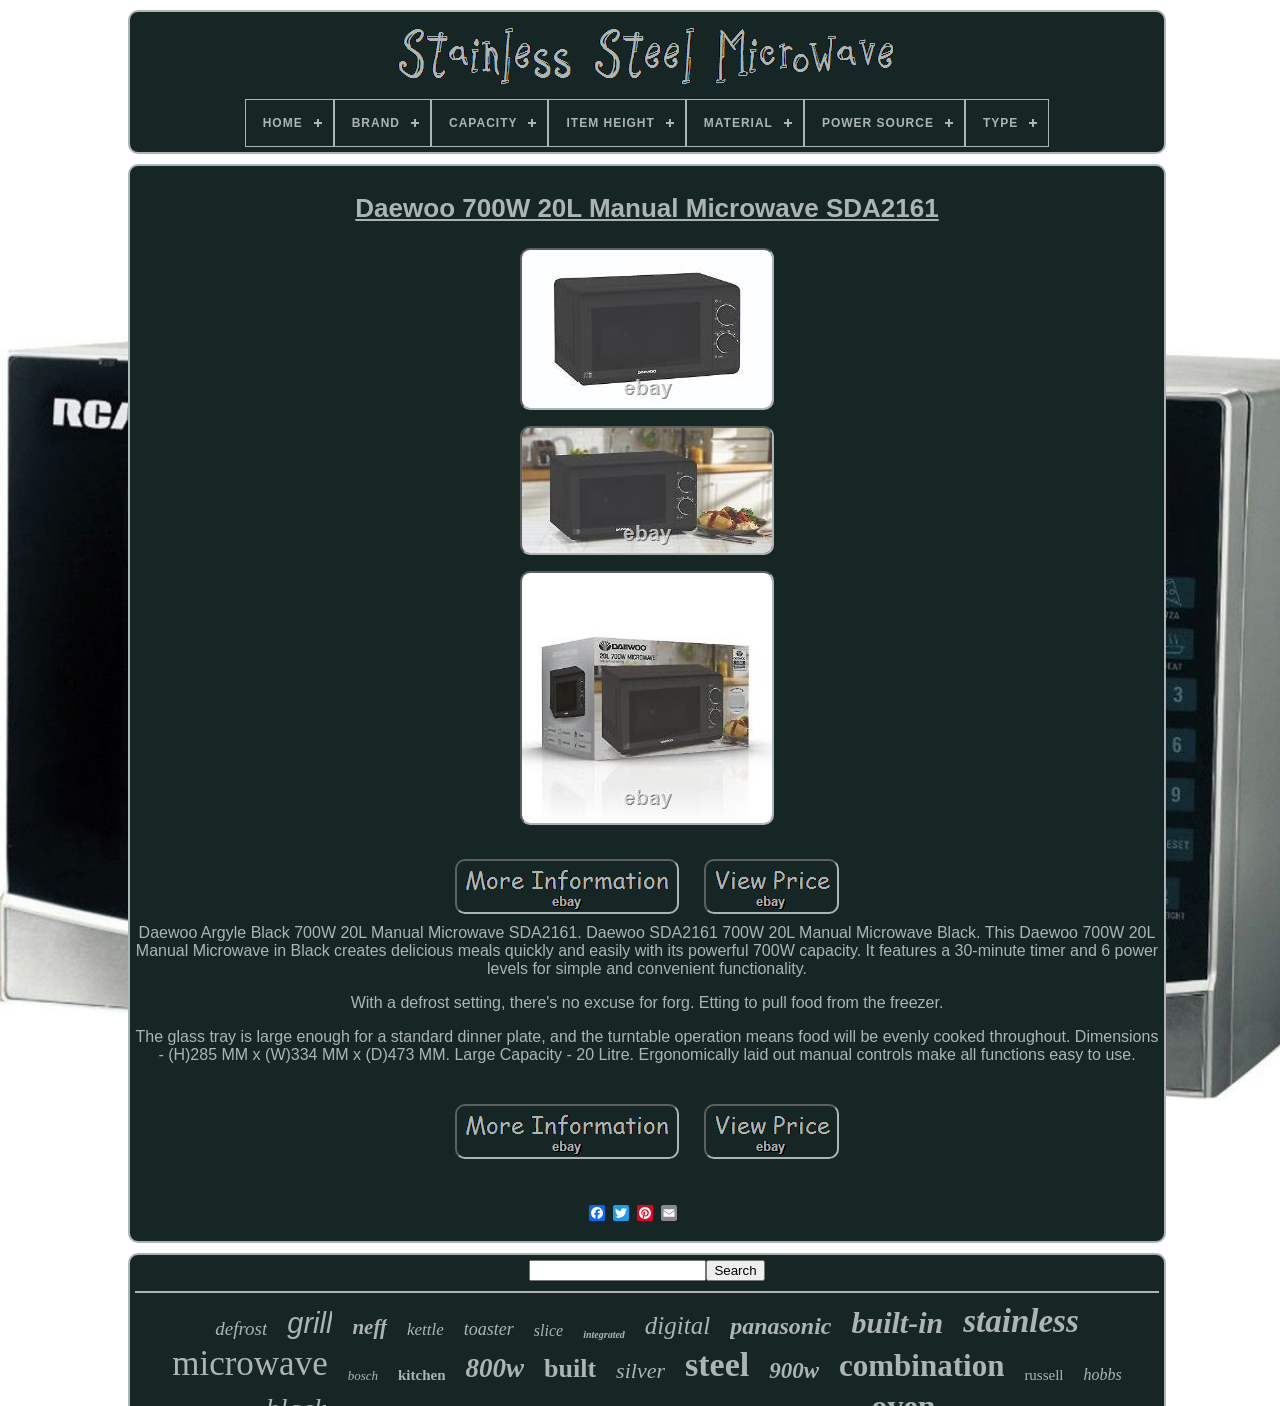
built (570, 1368)
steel (717, 1364)
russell (1043, 1375)
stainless (1021, 1321)
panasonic (780, 1326)
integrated (604, 1334)
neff (369, 1327)
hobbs (1103, 1374)
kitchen (422, 1375)
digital (677, 1325)
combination (921, 1365)
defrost (241, 1328)
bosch (363, 1375)
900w (794, 1370)
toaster (489, 1329)
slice (548, 1330)
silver (640, 1370)
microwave (249, 1363)
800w (495, 1368)
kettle (425, 1329)
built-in (898, 1322)
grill (309, 1323)
